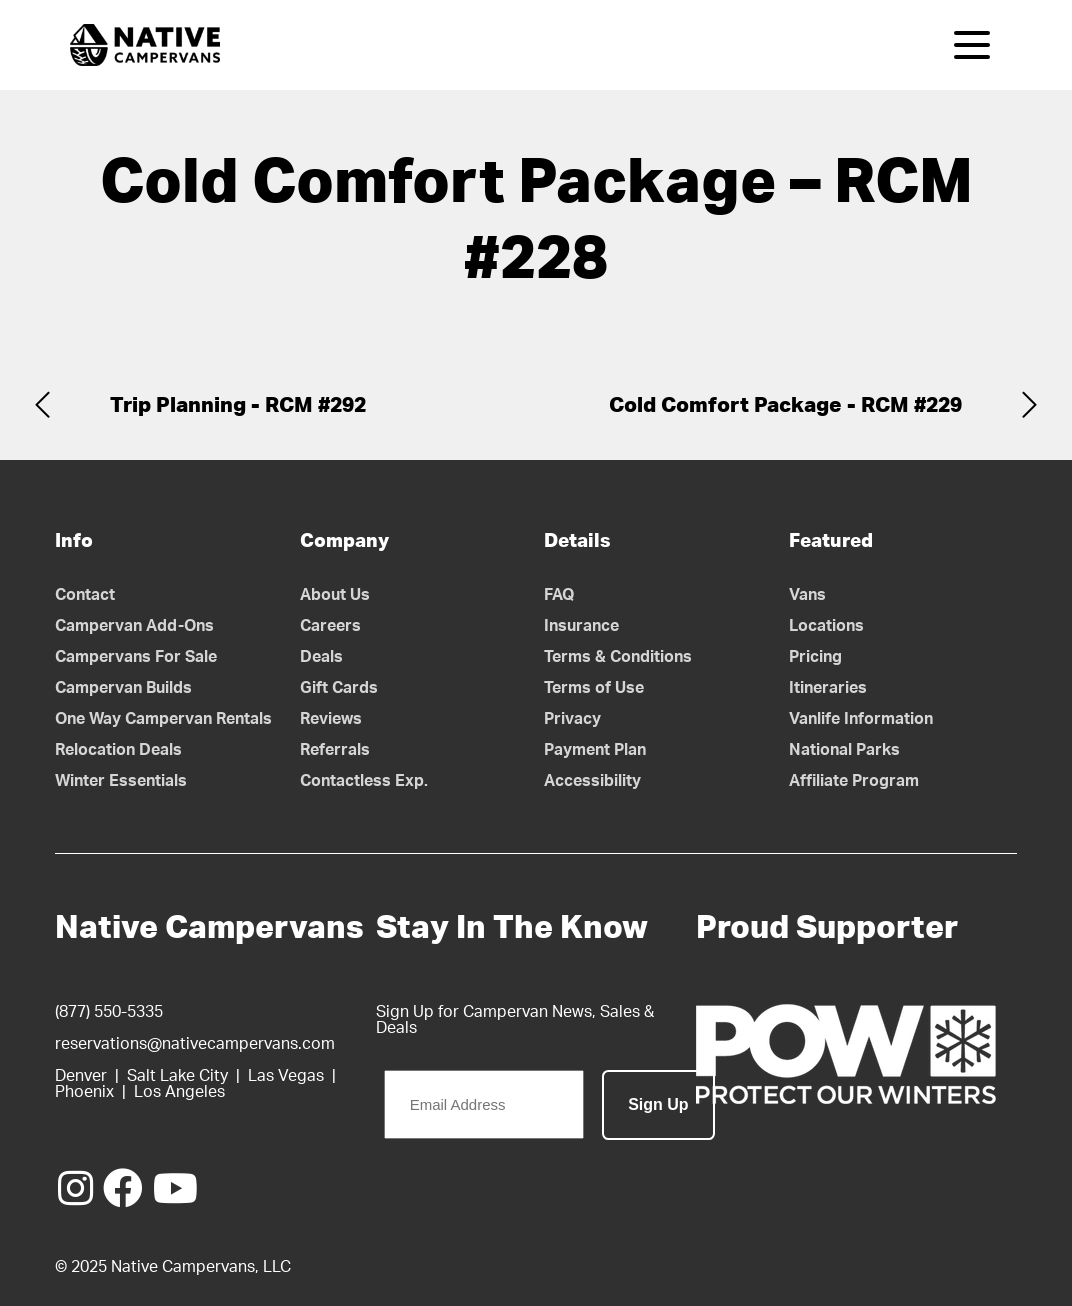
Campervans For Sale (136, 657)
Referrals (335, 750)
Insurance (581, 626)
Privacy (572, 719)
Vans (807, 595)
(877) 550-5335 (109, 1012)
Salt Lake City (177, 1076)
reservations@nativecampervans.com (195, 1044)
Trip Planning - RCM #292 (238, 405)
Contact (85, 595)
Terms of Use (594, 688)
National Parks (844, 750)
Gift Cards (339, 688)
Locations (826, 626)
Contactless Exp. (364, 781)
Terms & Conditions (618, 657)
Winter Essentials (121, 781)
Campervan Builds (123, 688)
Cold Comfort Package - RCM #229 (785, 405)
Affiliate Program (854, 781)
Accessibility (592, 781)
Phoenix (84, 1092)
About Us (335, 595)
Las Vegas (286, 1076)
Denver (81, 1076)
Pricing (815, 657)
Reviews (331, 719)
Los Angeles (179, 1092)
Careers (330, 626)
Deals (321, 657)
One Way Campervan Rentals (163, 719)
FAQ (559, 595)
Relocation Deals (118, 750)
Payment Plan (595, 750)
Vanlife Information (861, 719)
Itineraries (828, 688)
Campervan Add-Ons (134, 626)
